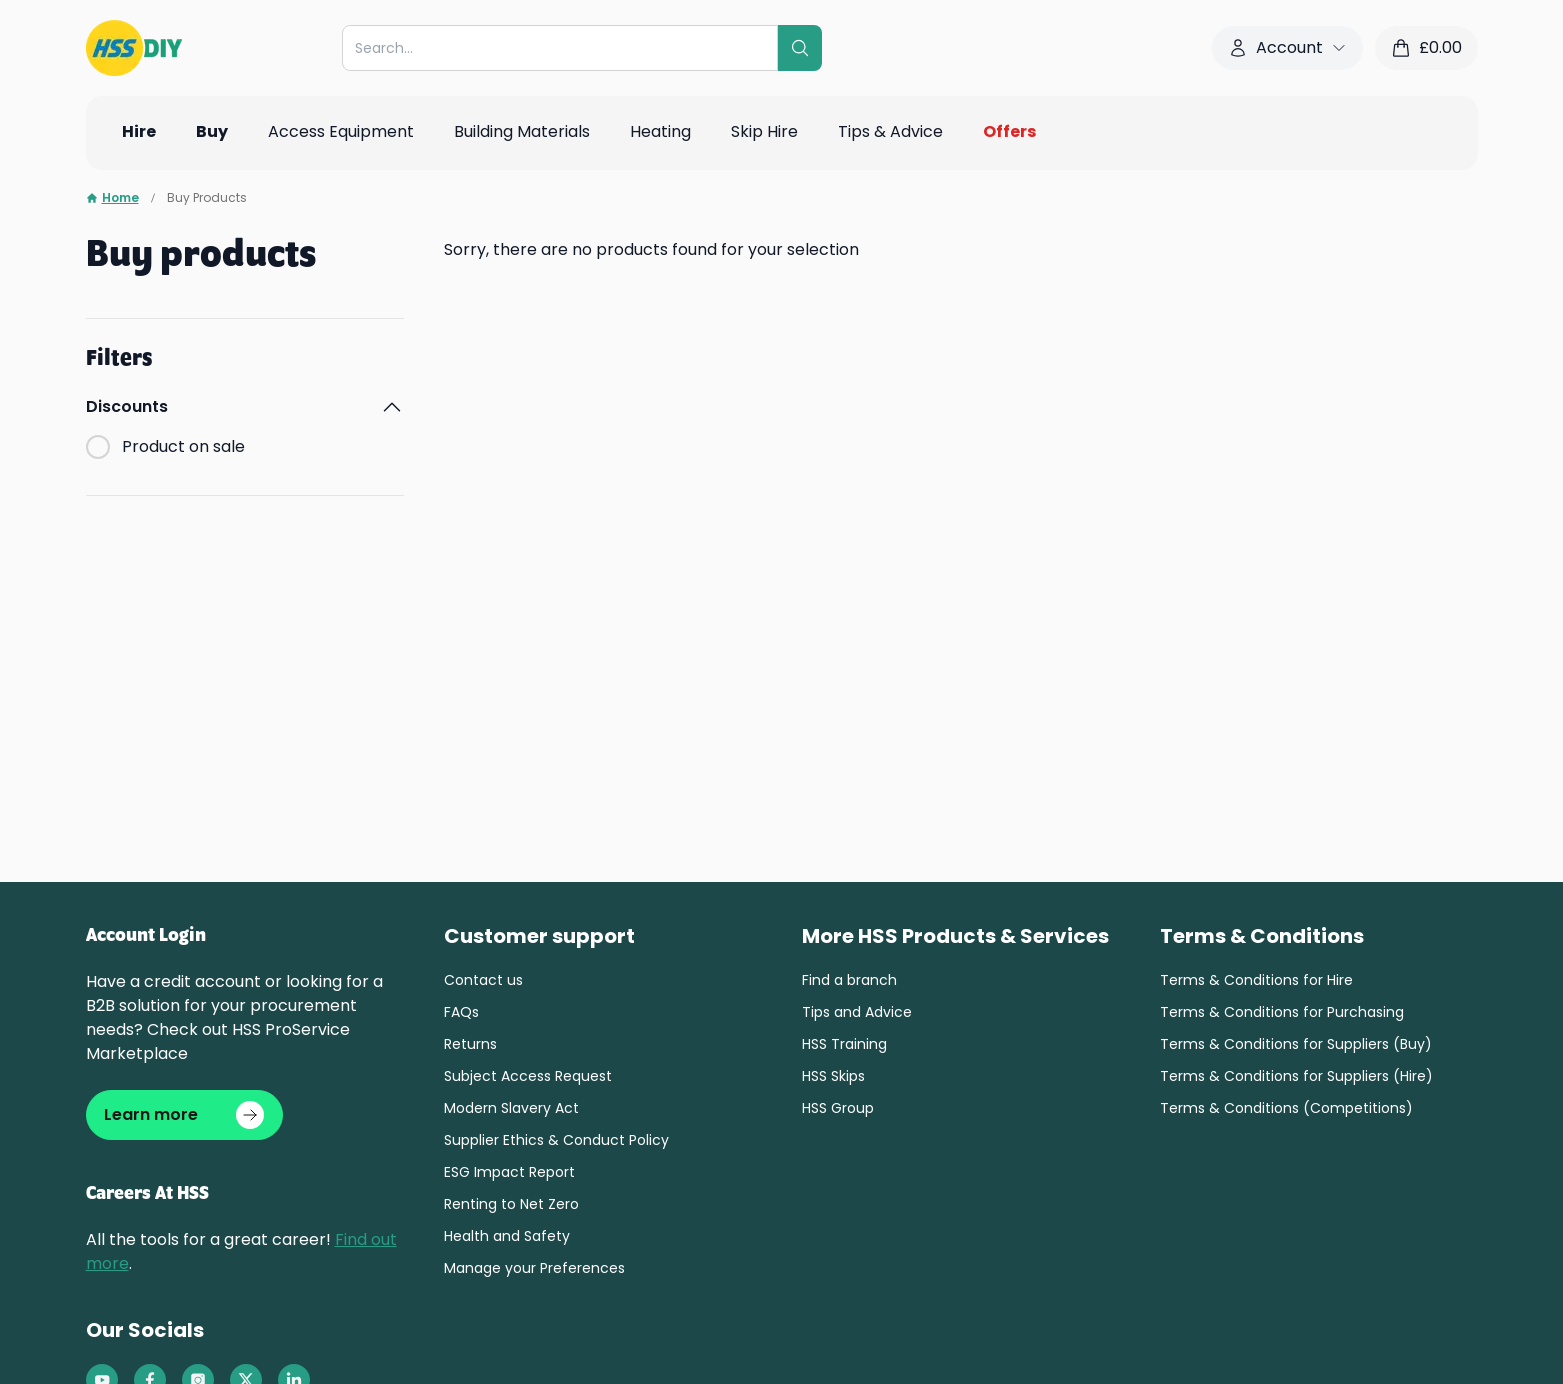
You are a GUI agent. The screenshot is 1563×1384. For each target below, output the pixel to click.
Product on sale (183, 446)
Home (112, 198)
